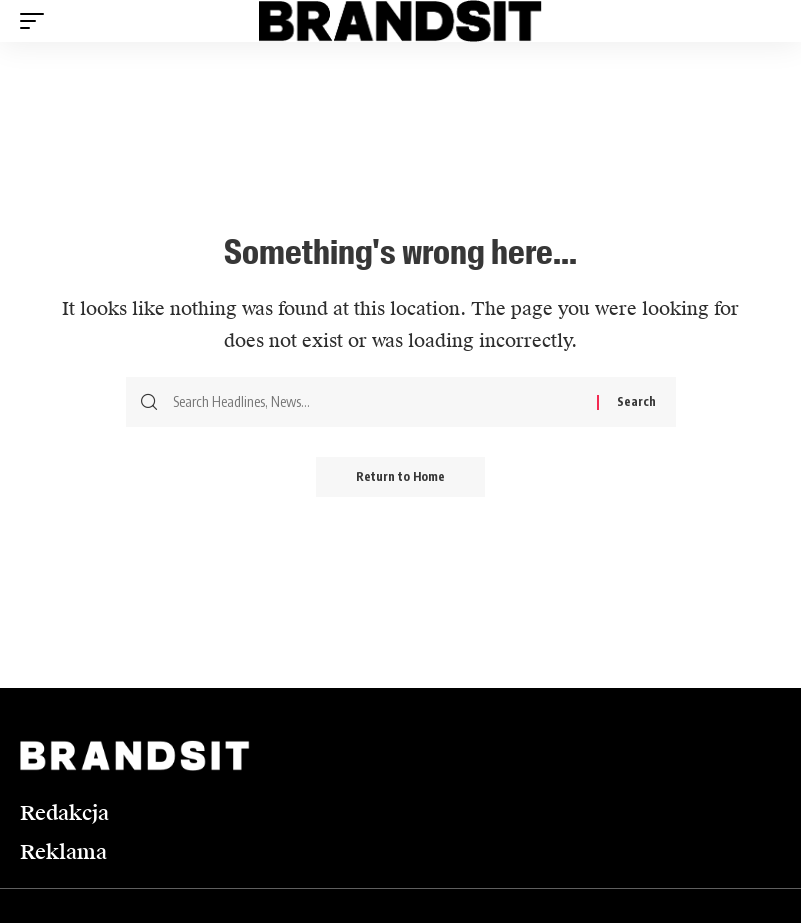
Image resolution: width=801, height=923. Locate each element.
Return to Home (400, 476)
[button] (37, 21)
